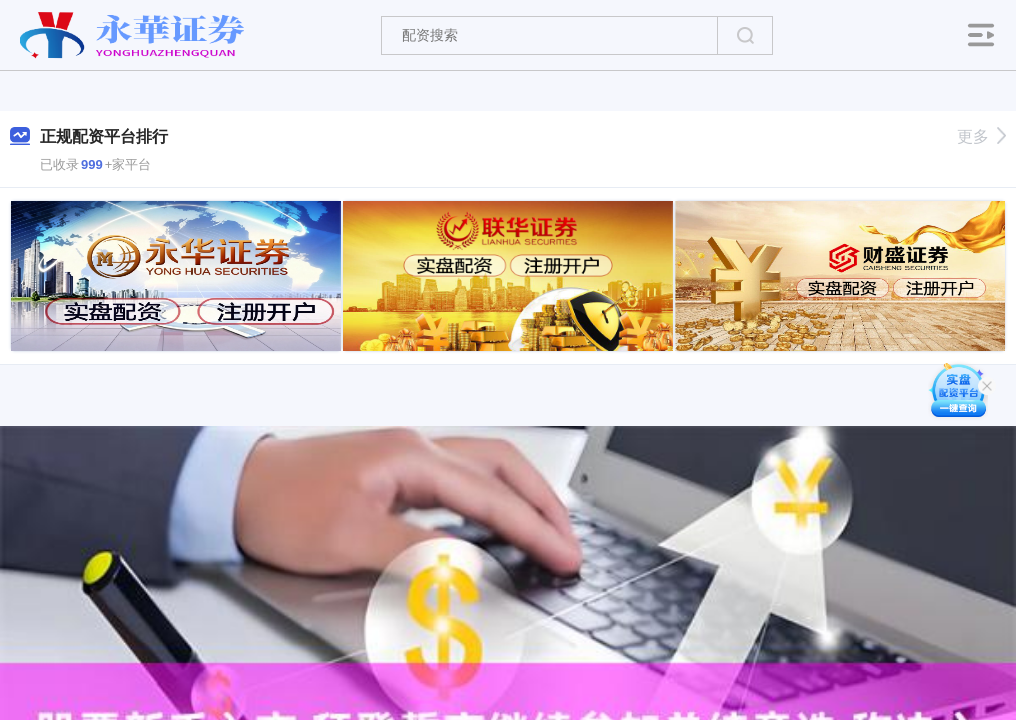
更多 (981, 136)
